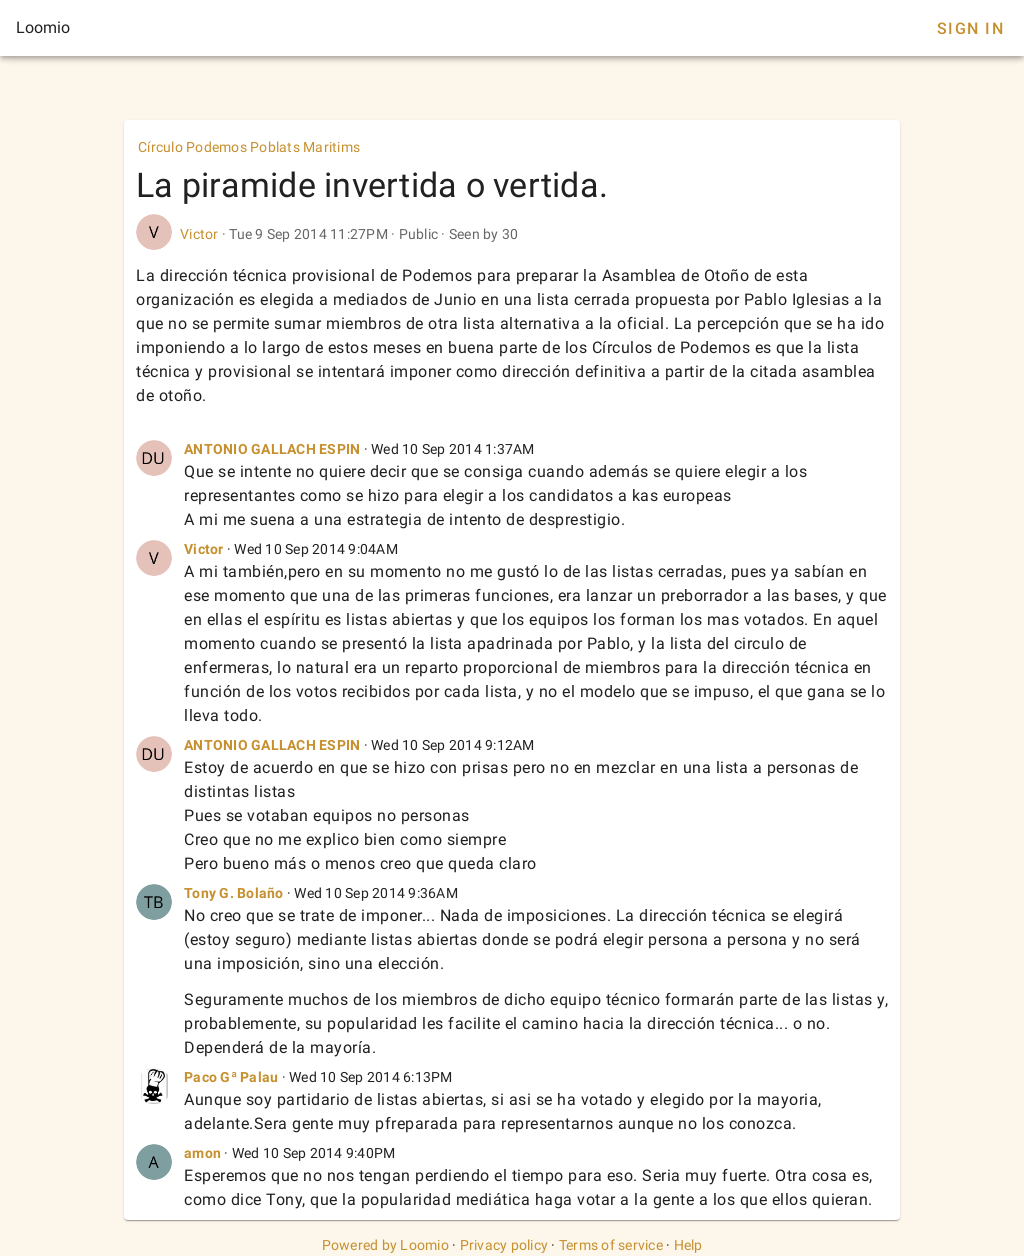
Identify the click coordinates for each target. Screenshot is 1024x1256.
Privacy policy (504, 1245)
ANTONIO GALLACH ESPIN (272, 449)
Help (688, 1245)
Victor (199, 234)
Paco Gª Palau (231, 1077)
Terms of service (611, 1245)
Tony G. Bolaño (234, 893)
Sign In (970, 28)
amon (202, 1153)
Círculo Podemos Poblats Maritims (249, 147)
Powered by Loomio (385, 1245)
